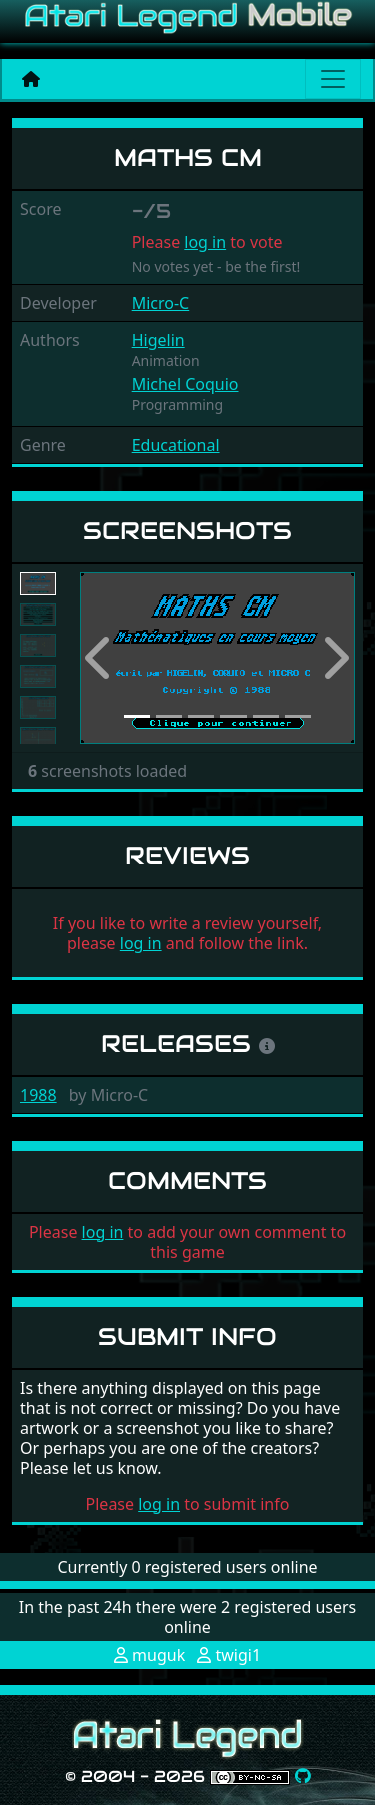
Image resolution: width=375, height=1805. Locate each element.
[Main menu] (333, 79)
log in (205, 242)
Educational (176, 445)
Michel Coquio (185, 384)
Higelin (158, 340)
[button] (100, 658)
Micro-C (161, 303)
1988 (38, 1095)
